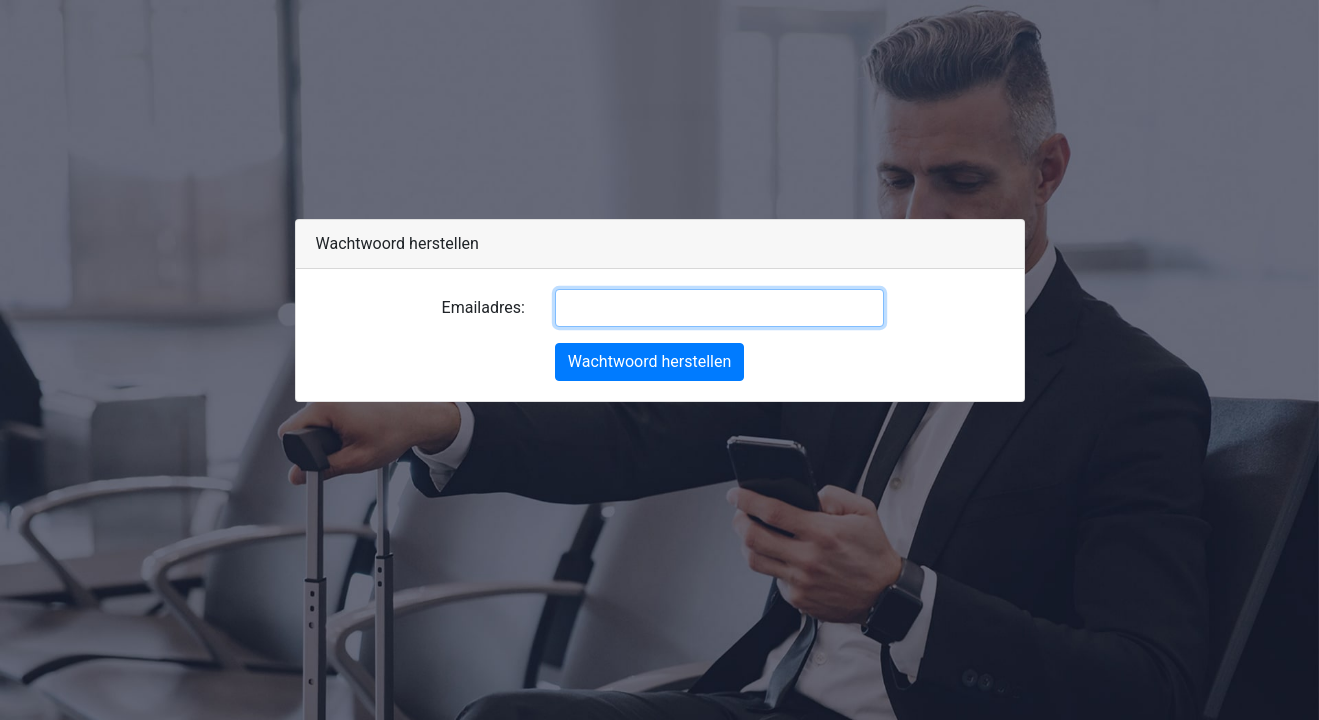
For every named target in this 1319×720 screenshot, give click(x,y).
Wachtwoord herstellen (649, 361)
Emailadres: (483, 307)
